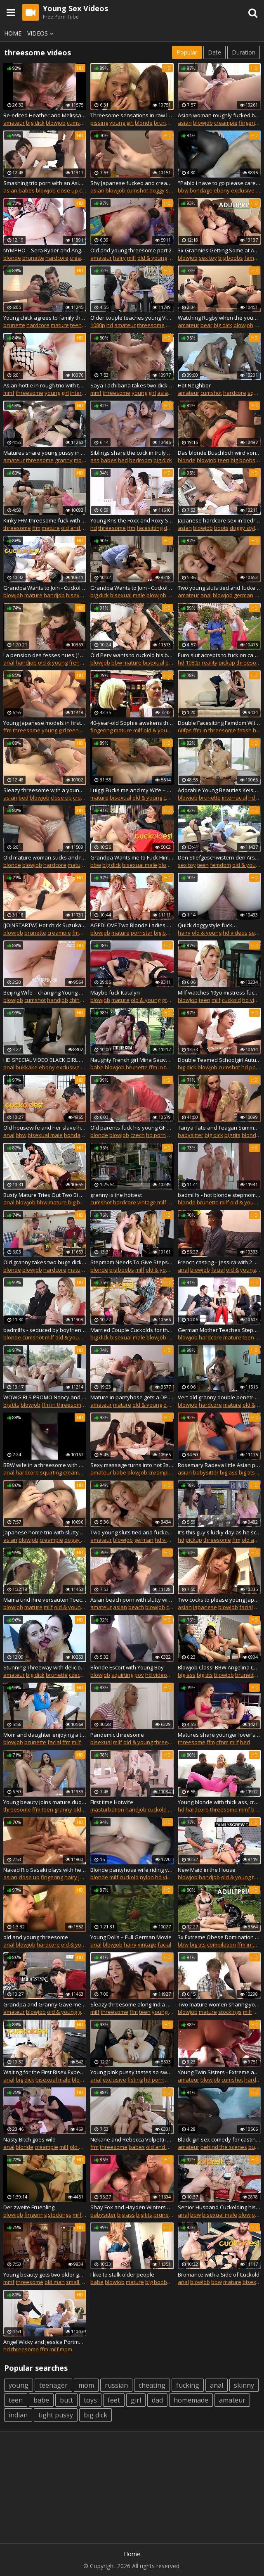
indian (18, 2414)
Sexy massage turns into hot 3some (131, 1465)
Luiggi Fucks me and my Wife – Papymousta (131, 790)
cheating (152, 2385)
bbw (183, 190)
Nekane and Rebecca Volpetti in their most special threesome (131, 2139)
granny (64, 460)
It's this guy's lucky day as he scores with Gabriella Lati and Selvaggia (219, 1532)
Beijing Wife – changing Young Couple (44, 992)
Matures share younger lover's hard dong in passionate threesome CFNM (219, 1734)
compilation (221, 1944)
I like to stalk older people (122, 2274)
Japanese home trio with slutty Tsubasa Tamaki (44, 1532)
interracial (82, 392)
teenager (53, 2385)
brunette (165, 122)
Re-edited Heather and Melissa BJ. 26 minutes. (44, 115)
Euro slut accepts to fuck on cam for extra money (219, 655)
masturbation (107, 1809)
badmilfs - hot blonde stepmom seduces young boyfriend (219, 1195)
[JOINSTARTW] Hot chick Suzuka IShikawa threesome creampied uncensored (44, 925)
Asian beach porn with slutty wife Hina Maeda (131, 1599)
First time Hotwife (111, 1802)
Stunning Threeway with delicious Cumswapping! (44, 1667)
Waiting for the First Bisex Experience (44, 2072)
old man (55, 2282)
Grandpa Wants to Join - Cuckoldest (44, 587)
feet (114, 2400)
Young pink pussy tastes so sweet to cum (131, 2072)
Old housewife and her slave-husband (44, 1127)
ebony (222, 190)
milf (131, 257)
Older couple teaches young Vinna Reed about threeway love (131, 317)
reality (209, 662)
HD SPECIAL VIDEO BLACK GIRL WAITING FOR (44, 1060)
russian (116, 2385)
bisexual (76, 595)
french (77, 662)
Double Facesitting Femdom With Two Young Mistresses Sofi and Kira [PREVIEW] (219, 723)
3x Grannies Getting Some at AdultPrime (219, 250)
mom (80, 460)
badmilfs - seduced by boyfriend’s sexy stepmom (44, 1330)
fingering (250, 122)
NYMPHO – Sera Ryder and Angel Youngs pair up (44, 250)
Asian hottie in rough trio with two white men (44, 385)
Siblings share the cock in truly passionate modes (131, 452)
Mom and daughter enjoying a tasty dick (44, 1734)
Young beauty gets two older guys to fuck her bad (44, 2274)
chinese (79, 1000)
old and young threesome (35, 1937)
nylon (147, 1877)
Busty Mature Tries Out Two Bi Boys (44, 1195)
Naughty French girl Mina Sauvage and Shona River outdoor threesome (131, 1060)
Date (214, 52)
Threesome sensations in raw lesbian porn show (131, 115)
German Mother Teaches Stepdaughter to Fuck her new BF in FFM (219, 1330)
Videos (41, 33)
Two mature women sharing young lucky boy (219, 2004)
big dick (35, 122)
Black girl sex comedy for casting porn (219, 2139)
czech (137, 1135)
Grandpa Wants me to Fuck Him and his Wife (131, 857)
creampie (226, 122)
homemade (191, 2400)
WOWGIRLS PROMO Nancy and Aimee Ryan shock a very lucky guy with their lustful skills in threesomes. (44, 1397)
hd (109, 325)
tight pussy (55, 2414)
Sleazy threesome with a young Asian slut (44, 790)
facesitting (150, 528)
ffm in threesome (214, 730)
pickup (227, 662)
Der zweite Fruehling (28, 2207)
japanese (205, 1607)
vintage (146, 1202)
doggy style (163, 190)
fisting (135, 2079)
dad (157, 2400)
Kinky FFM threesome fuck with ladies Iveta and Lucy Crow (44, 520)
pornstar (142, 932)
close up (67, 190)
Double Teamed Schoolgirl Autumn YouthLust (219, 1060)
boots (221, 528)
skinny (244, 2385)
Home (12, 33)
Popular (187, 52)
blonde (144, 122)
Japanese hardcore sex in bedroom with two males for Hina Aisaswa (219, 520)
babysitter (190, 1135)
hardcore (56, 257)
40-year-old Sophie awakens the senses (131, 723)
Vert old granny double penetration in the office (219, 1397)
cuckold (172, 797)
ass (94, 460)
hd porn (251, 1067)
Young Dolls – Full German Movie (131, 1937)
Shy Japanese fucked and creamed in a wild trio (131, 183)
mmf (8, 392)
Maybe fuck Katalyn (115, 992)
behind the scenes (223, 2147)
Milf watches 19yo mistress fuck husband (219, 992)
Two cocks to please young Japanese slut (219, 1599)
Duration (243, 52)
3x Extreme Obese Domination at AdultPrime (219, 1937)
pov (139, 1675)
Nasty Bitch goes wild (29, 2139)
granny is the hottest (116, 1195)
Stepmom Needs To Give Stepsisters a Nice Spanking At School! (131, 1262)
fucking (187, 2385)
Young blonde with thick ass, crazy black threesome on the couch (219, 1802)
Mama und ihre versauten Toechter (44, 1599)
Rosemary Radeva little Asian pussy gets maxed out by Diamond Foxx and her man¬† (219, 1465)
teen (76, 325)
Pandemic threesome (117, 1734)
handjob (54, 595)
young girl (121, 122)
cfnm (222, 1742)
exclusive (243, 190)
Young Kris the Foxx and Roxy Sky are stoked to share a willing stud (131, 520)
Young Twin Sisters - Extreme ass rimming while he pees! (219, 2072)
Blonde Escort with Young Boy (127, 1667)
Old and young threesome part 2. (131, 250)
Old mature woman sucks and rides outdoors (44, 857)
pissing (99, 122)
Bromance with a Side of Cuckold (218, 2274)
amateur (14, 122)
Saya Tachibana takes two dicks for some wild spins (131, 385)
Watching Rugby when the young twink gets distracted (219, 317)
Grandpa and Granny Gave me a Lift (44, 2004)
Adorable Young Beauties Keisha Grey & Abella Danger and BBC (219, 790)
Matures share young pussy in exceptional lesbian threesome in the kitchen (44, 452)
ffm (170, 325)
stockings (230, 2012)
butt (66, 2400)
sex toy (208, 257)
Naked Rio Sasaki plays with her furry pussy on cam (44, 1869)
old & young (152, 257)
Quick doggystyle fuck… (207, 925)
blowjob (56, 122)
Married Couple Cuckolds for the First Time (131, 1330)
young (18, 2385)
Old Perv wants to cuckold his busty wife (131, 655)
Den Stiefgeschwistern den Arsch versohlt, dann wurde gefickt (219, 857)
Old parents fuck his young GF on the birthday (131, 1127)
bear (206, 325)
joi (171, 1809)
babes (27, 190)
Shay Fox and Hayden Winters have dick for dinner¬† (131, 2207)
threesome (151, 325)
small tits (77, 2282)
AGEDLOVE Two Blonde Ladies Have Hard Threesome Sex (131, 925)
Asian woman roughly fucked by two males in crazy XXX (219, 115)
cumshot (77, 122)
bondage (201, 190)
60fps (185, 730)
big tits (232, 1135)
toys (90, 2400)
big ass (229, 1472)
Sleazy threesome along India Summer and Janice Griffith (131, 2004)
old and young (79, 528)
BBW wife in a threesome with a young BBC (44, 1465)
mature (60, 325)
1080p (97, 325)
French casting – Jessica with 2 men (219, 1262)
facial (218, 1269)
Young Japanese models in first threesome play (44, 723)
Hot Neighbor (194, 385)
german (243, 595)
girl (136, 2400)
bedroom (140, 460)
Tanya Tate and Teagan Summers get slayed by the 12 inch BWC (219, 1127)
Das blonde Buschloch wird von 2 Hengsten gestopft (219, 452)
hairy (119, 257)
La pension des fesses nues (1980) (44, 655)
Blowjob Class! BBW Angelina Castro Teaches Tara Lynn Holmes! (219, 1667)
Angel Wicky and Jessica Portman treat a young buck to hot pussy (44, 2342)
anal (206, 595)
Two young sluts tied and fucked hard (219, 587)
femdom (220, 865)
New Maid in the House (207, 1869)
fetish (244, 730)
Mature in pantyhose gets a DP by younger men (131, 1397)
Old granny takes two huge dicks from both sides (44, 1262)
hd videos (235, 932)
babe (97, 1067)
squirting (51, 1472)
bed (123, 460)
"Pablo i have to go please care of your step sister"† (219, 183)
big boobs (230, 257)
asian (185, 122)
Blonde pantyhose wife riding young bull (131, 1869)
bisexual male (127, 595)
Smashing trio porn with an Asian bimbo (44, 183)
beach (136, 1607)
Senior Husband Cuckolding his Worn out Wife (219, 2207)
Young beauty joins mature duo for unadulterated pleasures (44, 1802)
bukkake (27, 1067)
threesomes (169, 1742)
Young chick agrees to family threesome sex (44, 317)
